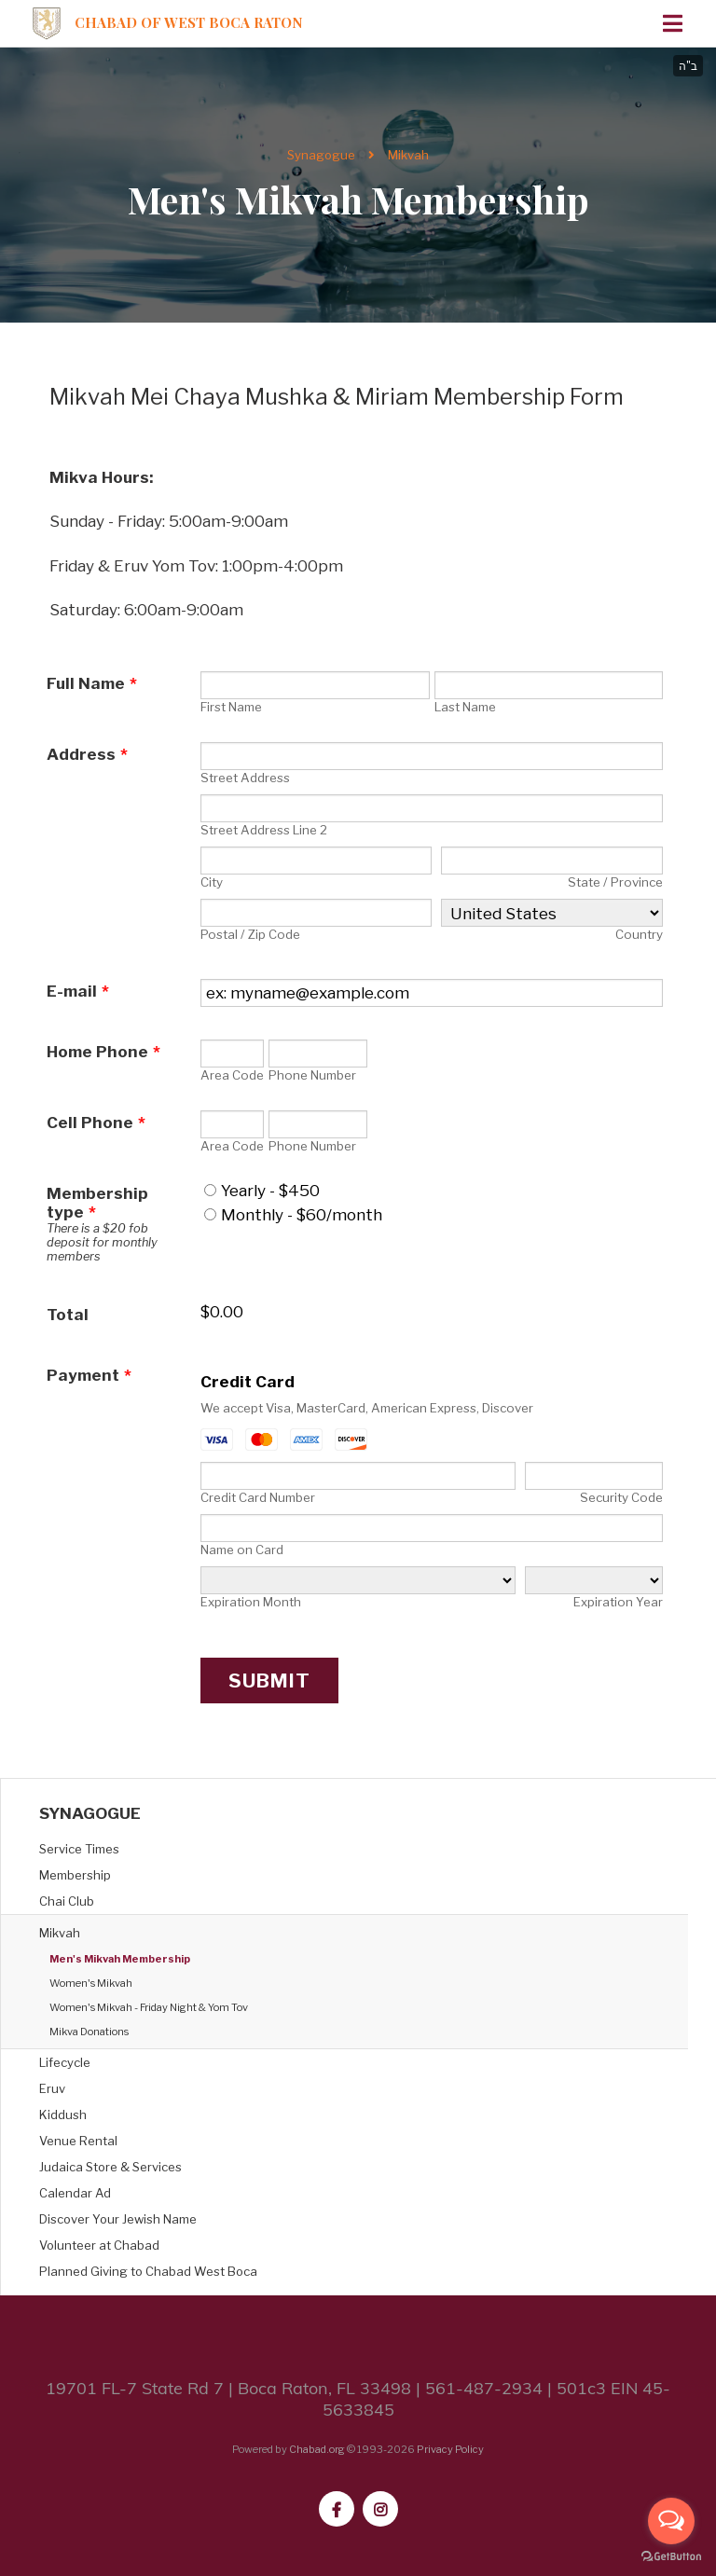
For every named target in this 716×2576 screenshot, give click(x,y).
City (211, 882)
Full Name (92, 683)
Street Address (245, 777)
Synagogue (321, 154)
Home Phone (103, 1051)
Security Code (621, 1497)
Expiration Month (250, 1601)
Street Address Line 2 (263, 829)
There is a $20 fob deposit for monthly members (102, 1242)
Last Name (465, 706)
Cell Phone (96, 1122)
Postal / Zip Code (250, 934)
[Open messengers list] (671, 2521)
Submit (269, 1680)
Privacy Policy (450, 2449)
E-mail (78, 991)
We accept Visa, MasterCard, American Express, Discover (366, 1407)
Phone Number (312, 1075)
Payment (89, 1375)
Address (87, 754)
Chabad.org (317, 2449)
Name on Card (241, 1549)
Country (639, 934)
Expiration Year (618, 1601)
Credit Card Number (257, 1497)
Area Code (232, 1075)
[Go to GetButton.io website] (671, 2557)
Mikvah (408, 154)
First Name (231, 706)
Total (68, 1314)
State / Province (615, 882)
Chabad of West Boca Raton (189, 23)
